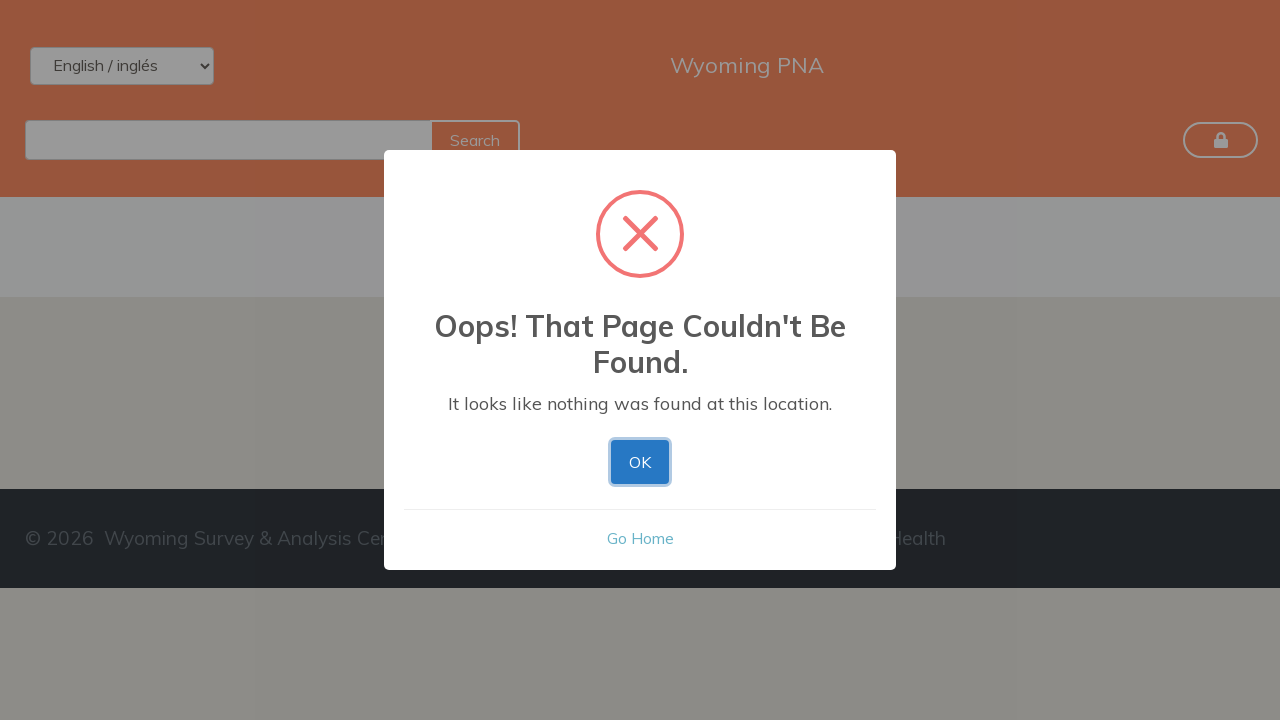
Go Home (640, 538)
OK (640, 462)
